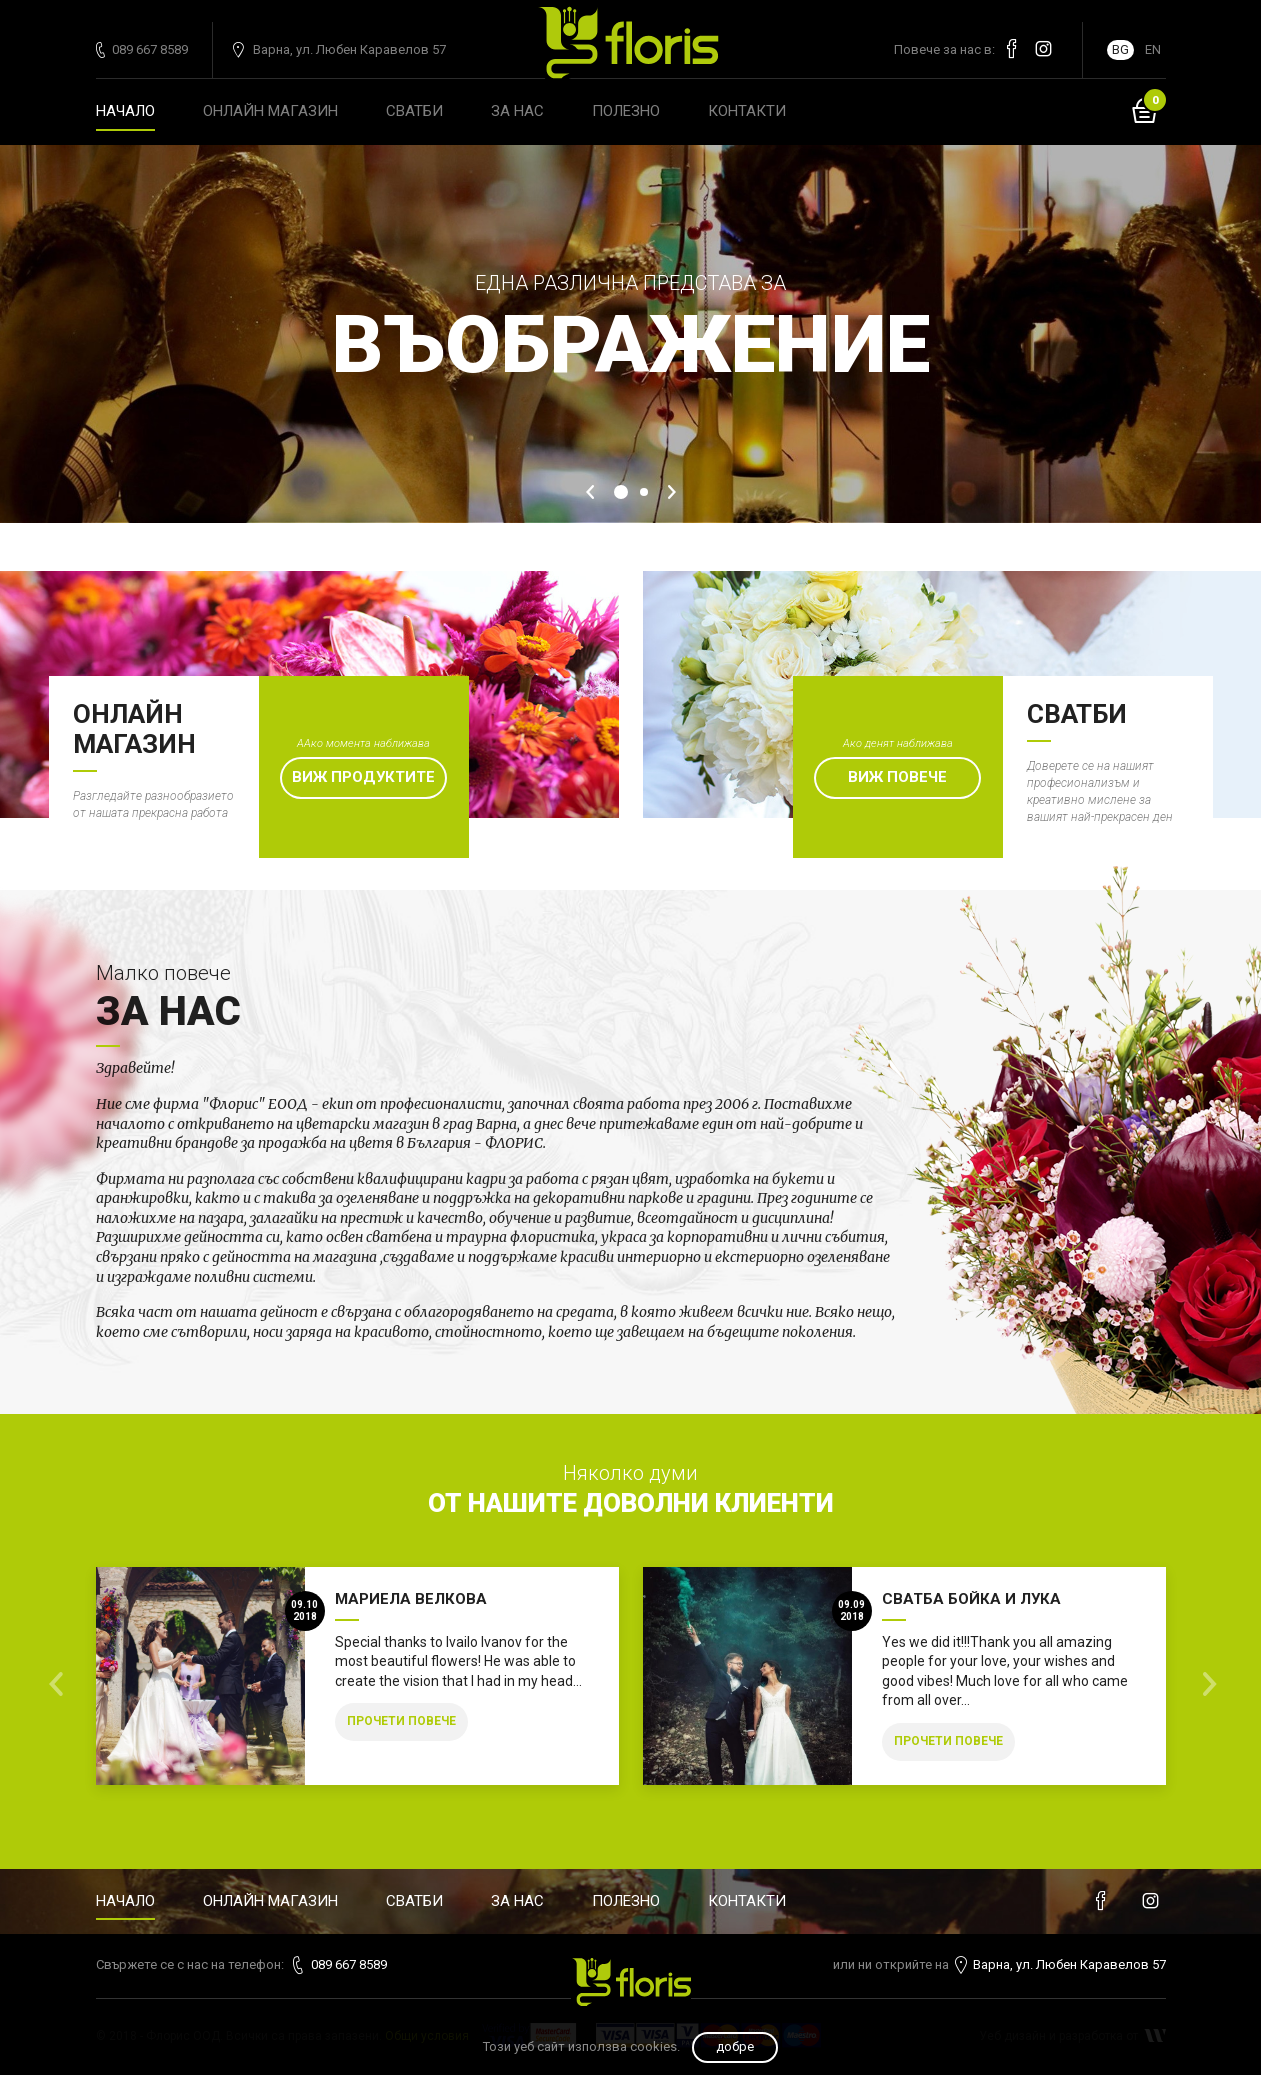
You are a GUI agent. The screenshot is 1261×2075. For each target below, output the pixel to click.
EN (1153, 49)
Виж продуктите (363, 777)
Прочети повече (401, 1721)
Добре (735, 2046)
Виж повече (897, 777)
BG (1120, 49)
